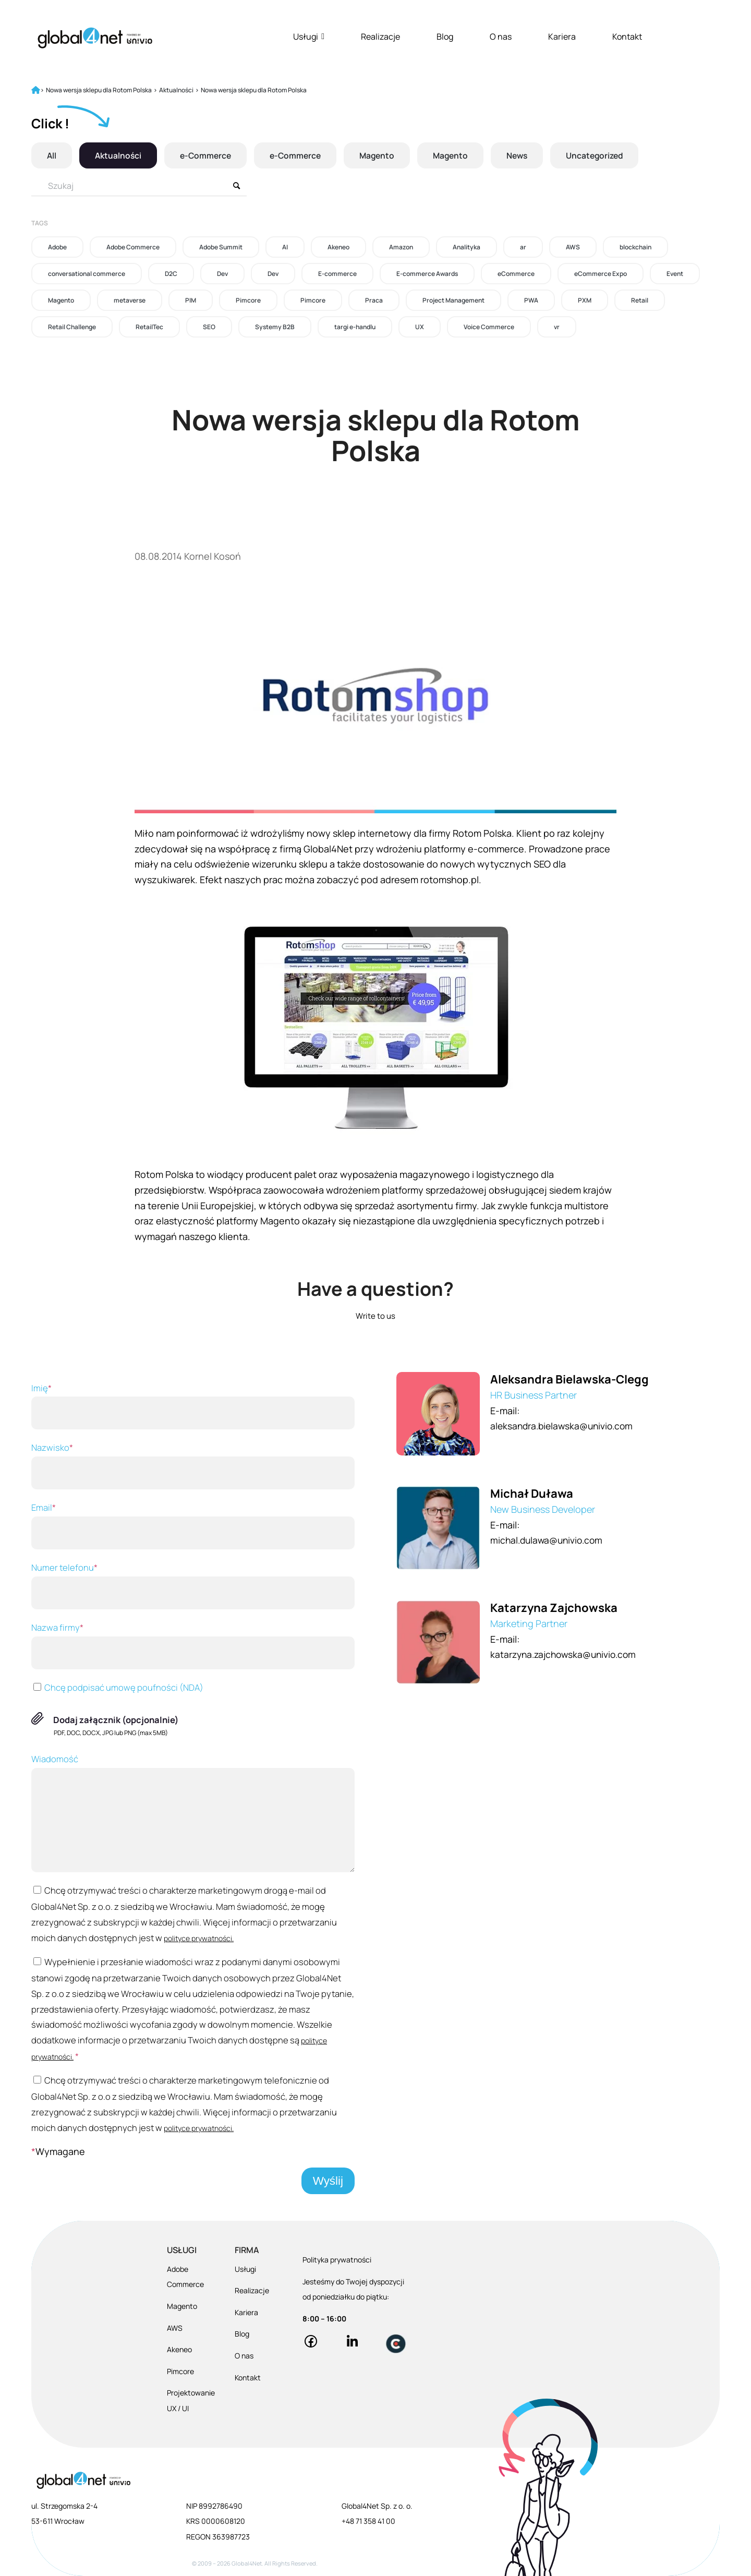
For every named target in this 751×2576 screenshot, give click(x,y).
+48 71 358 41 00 (368, 2521)
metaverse (130, 300)
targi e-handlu (355, 326)
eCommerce (516, 273)
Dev (222, 273)
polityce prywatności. (199, 1938)
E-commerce (337, 273)
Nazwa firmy (193, 1645)
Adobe (57, 247)
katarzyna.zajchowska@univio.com (566, 1654)
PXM (584, 300)
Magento (383, 155)
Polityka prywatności (336, 2260)
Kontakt (627, 36)
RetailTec (149, 326)
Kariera (562, 36)
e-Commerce (208, 155)
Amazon (401, 247)
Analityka (466, 247)
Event (675, 273)
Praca (374, 300)
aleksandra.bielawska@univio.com (564, 1425)
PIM (190, 300)
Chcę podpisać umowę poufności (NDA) (117, 1687)
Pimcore (248, 300)
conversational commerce (86, 273)
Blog (445, 36)
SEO (209, 326)
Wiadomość (193, 1812)
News (526, 155)
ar (523, 247)
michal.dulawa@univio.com (549, 1540)
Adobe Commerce (133, 247)
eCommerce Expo (600, 273)
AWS (573, 247)
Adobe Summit (221, 247)
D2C (171, 273)
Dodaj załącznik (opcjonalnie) (116, 1720)
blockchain (635, 247)
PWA (531, 300)
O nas (501, 36)
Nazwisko (193, 1465)
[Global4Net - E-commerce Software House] (95, 37)
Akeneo (338, 247)
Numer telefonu (193, 1585)
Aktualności (119, 155)
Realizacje (380, 36)
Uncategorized (606, 155)
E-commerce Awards (427, 273)
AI (285, 247)
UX (419, 326)
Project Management (453, 300)
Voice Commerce (489, 326)
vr (557, 326)
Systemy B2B (275, 326)
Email (193, 1525)
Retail (639, 300)
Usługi (308, 36)
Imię (193, 1406)
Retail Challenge (72, 326)
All (52, 155)
